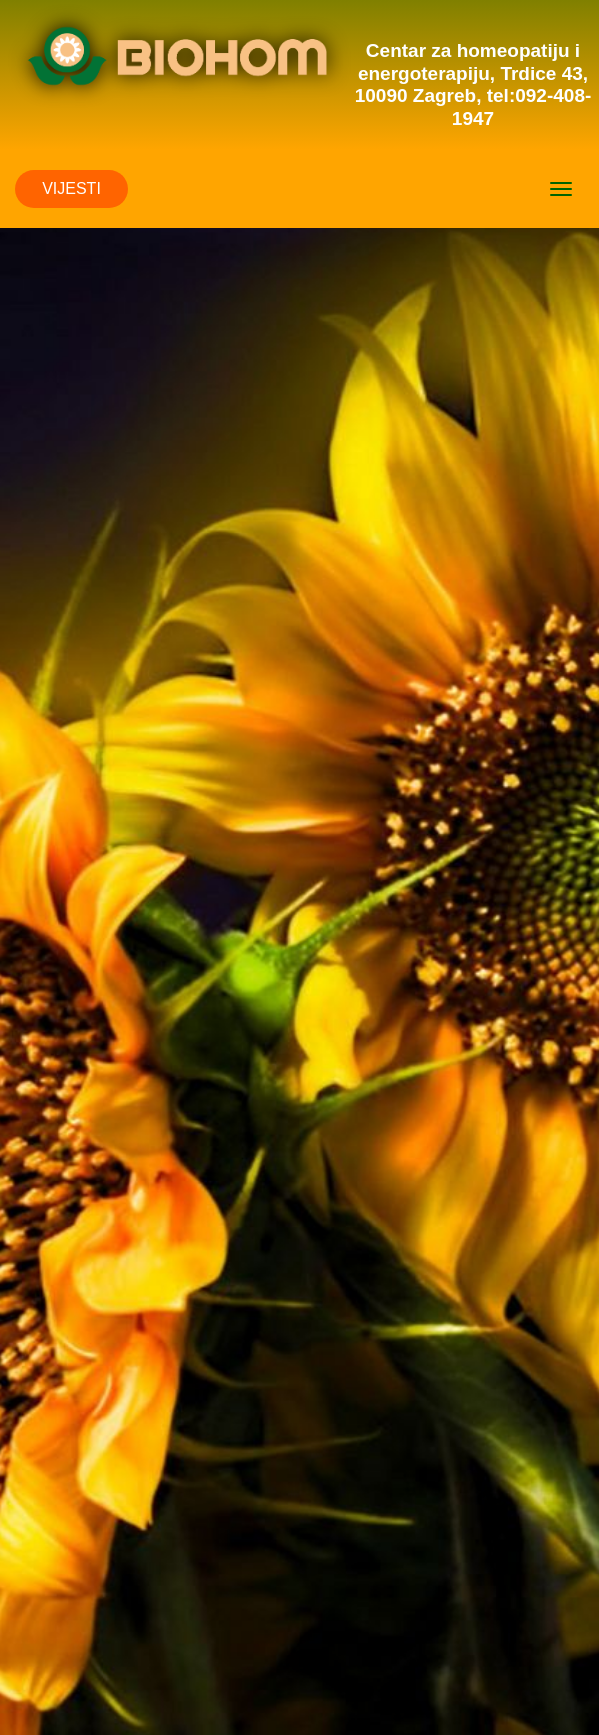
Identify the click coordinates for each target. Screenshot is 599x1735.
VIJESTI (71, 188)
